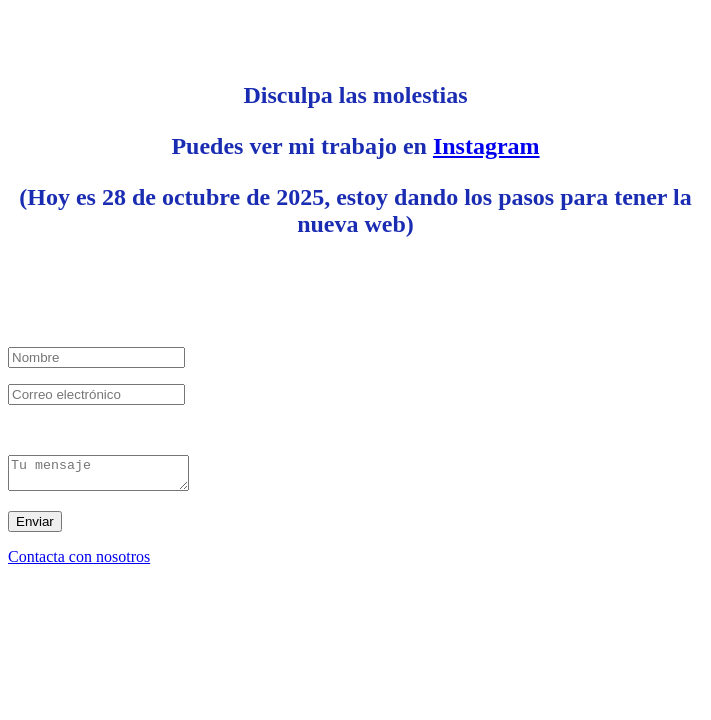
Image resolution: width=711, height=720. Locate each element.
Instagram (486, 146)
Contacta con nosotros (79, 562)
